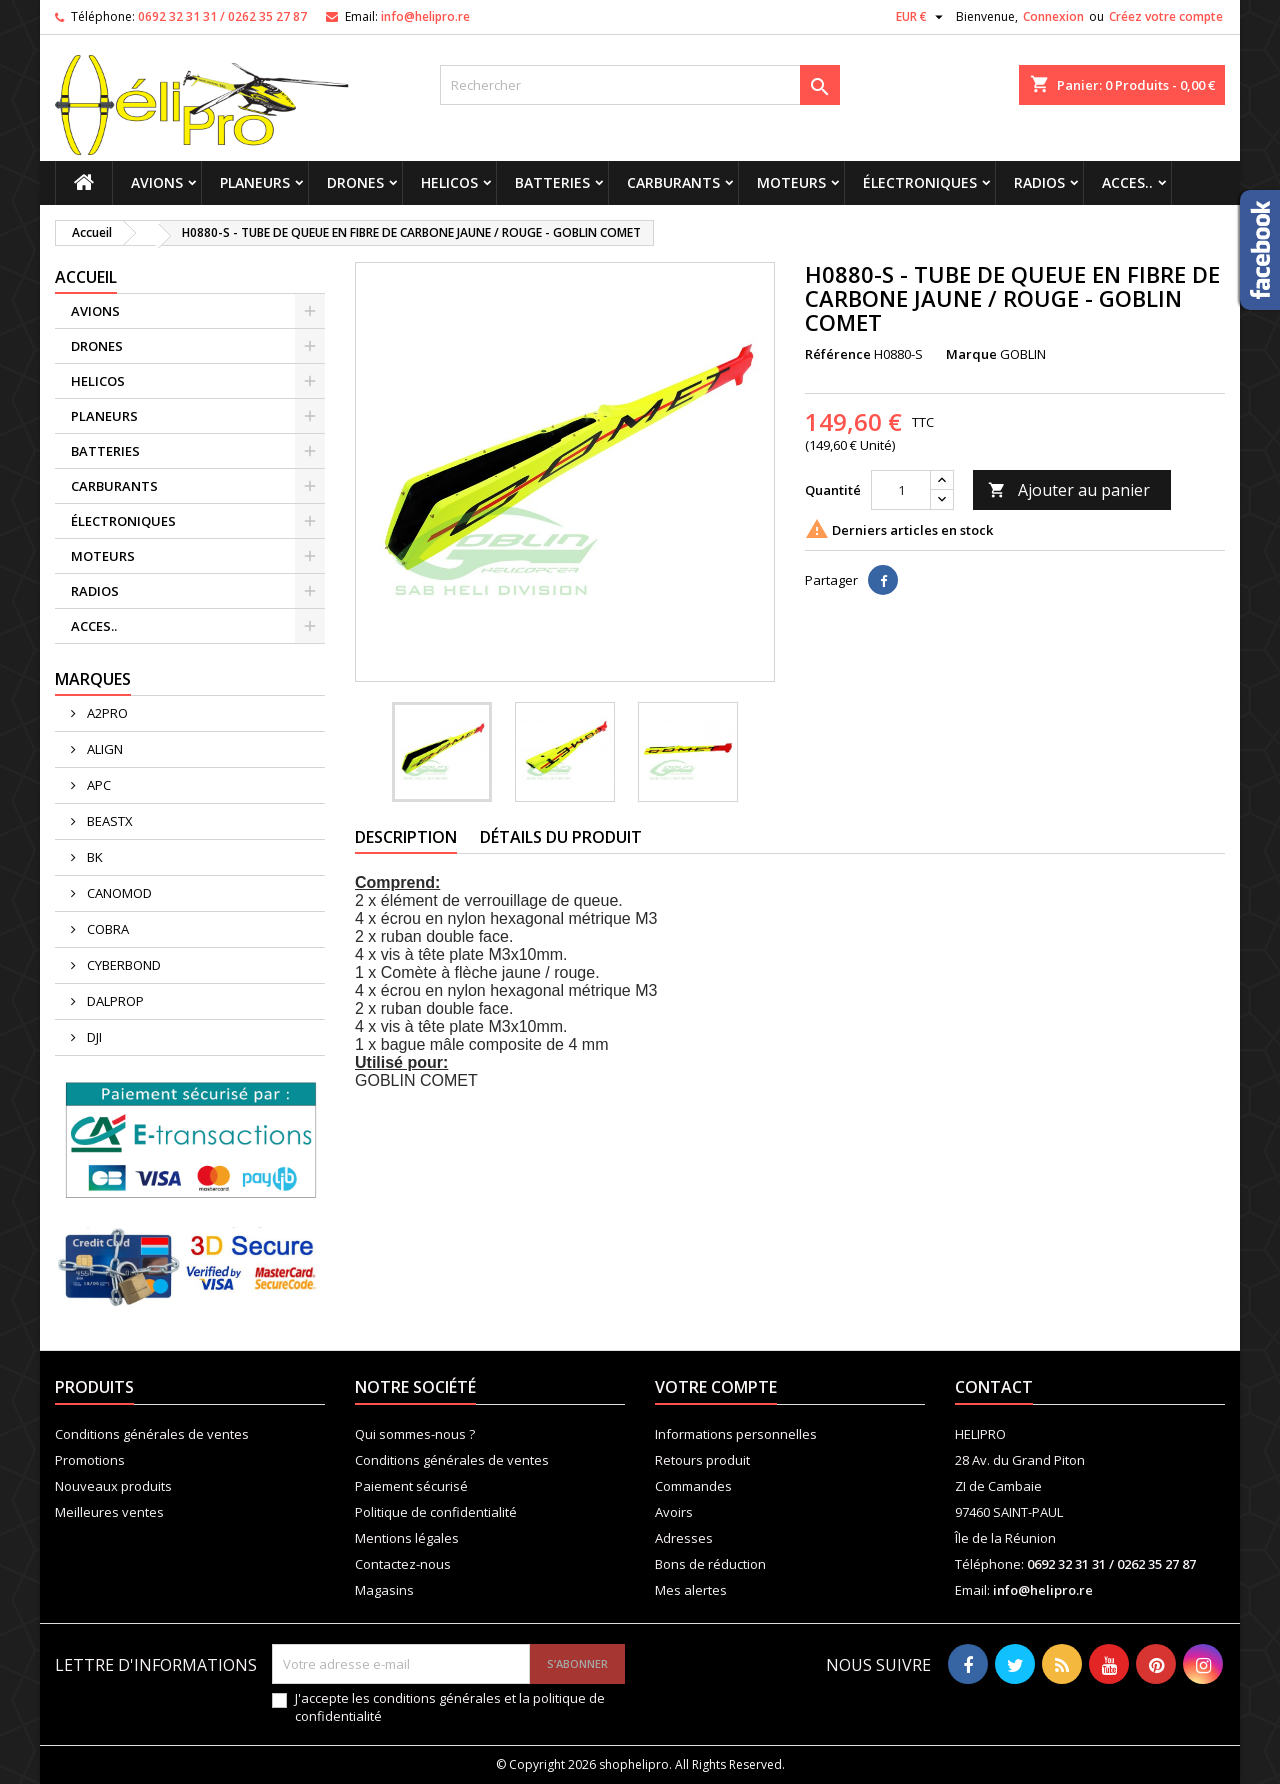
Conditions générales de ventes (152, 1434)
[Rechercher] (640, 85)
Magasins (384, 1590)
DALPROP (114, 1001)
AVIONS (157, 182)
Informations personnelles (736, 1434)
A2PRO (106, 713)
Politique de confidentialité (436, 1512)
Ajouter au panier (1069, 490)
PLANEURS (255, 182)
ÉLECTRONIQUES (920, 182)
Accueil (86, 277)
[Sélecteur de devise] (922, 17)
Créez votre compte (1166, 16)
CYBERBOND (122, 965)
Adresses (684, 1538)
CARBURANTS (673, 182)
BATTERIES (552, 182)
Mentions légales (407, 1538)
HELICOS (449, 182)
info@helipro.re (425, 16)
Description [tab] (406, 837)
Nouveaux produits (113, 1486)
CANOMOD (118, 893)
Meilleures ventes (109, 1512)
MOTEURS (791, 182)
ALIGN (103, 749)
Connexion (1053, 16)
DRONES (355, 182)
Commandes (693, 1486)
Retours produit (702, 1460)
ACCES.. (1127, 182)
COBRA (106, 929)
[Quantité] (901, 490)
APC (97, 785)
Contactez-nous (403, 1564)
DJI (93, 1037)
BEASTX (108, 821)
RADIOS (1039, 182)
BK (93, 857)
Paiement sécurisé (411, 1486)
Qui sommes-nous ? (415, 1434)
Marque (971, 354)
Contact (994, 1387)
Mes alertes (691, 1590)
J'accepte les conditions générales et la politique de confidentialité (450, 1707)
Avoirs (674, 1512)
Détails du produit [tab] (561, 837)
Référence (838, 354)
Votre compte (716, 1387)
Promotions (90, 1460)
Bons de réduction (710, 1564)
